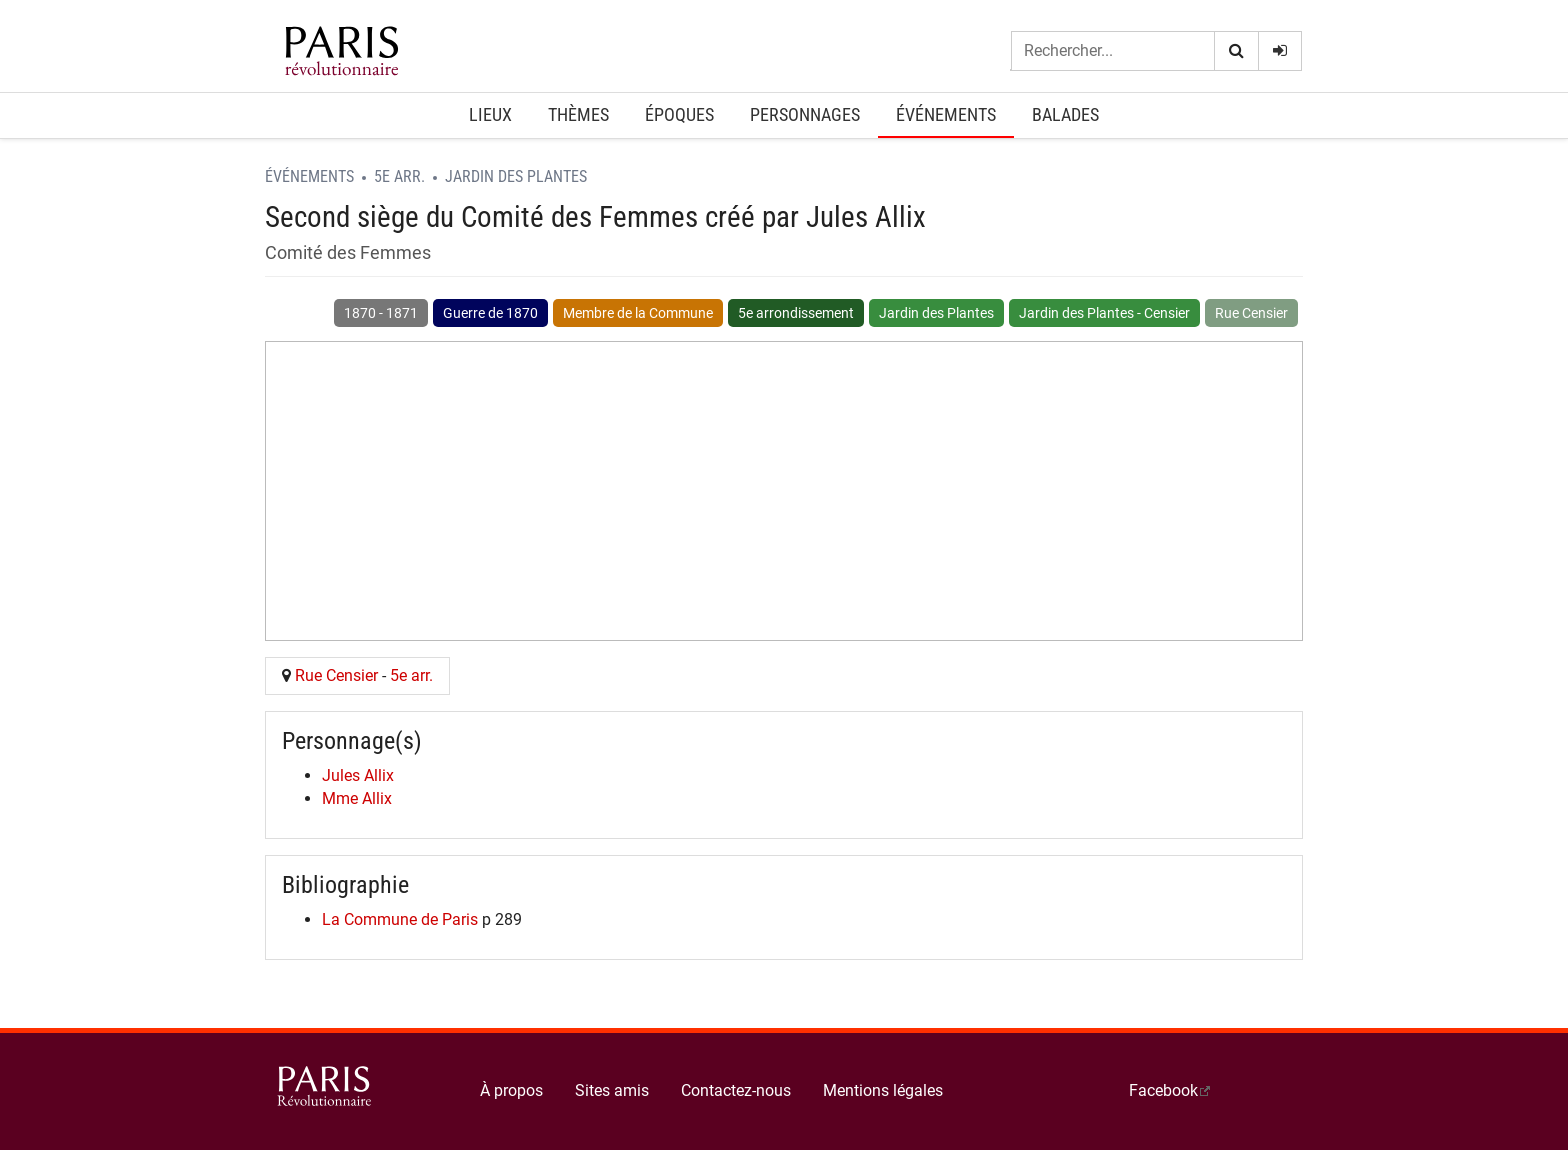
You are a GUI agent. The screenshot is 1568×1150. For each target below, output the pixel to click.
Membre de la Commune (638, 313)
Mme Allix (357, 798)
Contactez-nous (736, 1090)
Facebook (1163, 1090)
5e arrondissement (796, 313)
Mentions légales (883, 1090)
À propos (511, 1090)
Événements (946, 114)
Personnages (805, 114)
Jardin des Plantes (516, 176)
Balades (1065, 114)
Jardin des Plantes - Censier (1104, 313)
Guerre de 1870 (490, 313)
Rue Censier (1251, 313)
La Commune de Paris (400, 919)
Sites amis (612, 1090)
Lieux (490, 114)
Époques (679, 114)
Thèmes (578, 114)
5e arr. (399, 176)
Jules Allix (358, 775)
